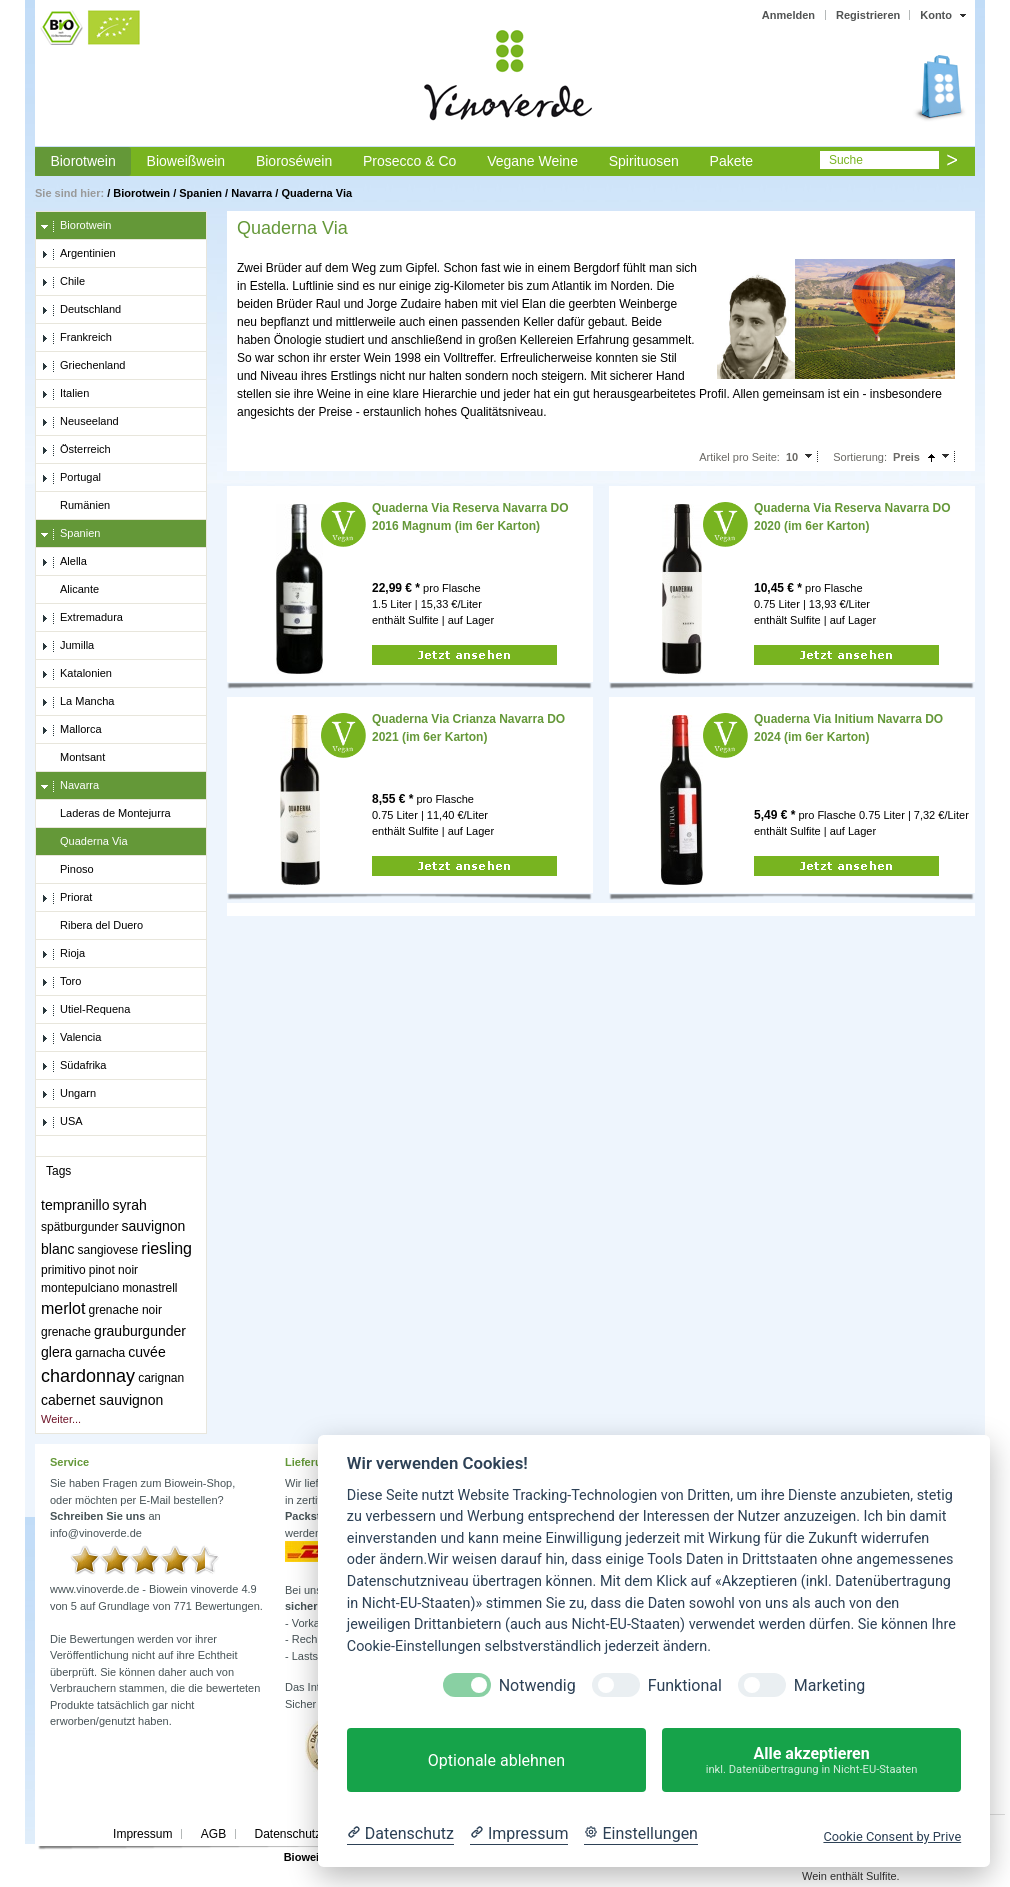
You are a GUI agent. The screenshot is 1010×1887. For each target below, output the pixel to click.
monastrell (149, 1288)
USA (62, 1122)
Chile (63, 282)
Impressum (142, 1834)
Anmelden (788, 15)
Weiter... (61, 1419)
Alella (64, 562)
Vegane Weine (532, 161)
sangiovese (108, 1250)
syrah (130, 1205)
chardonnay (88, 1376)
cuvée (146, 1352)
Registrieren (868, 15)
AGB (213, 1834)
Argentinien (78, 254)
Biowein (305, 1857)
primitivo (63, 1270)
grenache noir (125, 1310)
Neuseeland (80, 422)
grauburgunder (140, 1331)
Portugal (71, 478)
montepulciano (80, 1288)
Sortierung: (860, 457)
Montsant (73, 758)
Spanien (200, 193)
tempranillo (75, 1205)
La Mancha (77, 702)
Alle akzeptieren (811, 1760)
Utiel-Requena (85, 1010)
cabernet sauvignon (102, 1400)
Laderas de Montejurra (106, 814)
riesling (166, 1248)
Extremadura (82, 618)
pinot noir (113, 1270)
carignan (161, 1378)
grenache (66, 1332)
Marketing (829, 1685)
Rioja (63, 954)
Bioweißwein (186, 161)
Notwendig (537, 1685)
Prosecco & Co (409, 161)
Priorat (66, 898)
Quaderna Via (316, 193)
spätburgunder (79, 1227)
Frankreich (76, 338)
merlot (63, 1308)
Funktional (685, 1685)
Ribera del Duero (92, 926)
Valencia (71, 1038)
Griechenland (83, 366)
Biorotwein (82, 161)
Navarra (251, 193)
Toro (61, 982)
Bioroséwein (294, 161)
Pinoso (67, 870)
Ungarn (68, 1094)
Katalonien (76, 674)
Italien (65, 394)
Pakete (732, 161)
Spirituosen (644, 161)
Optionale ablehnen (496, 1760)
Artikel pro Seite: (739, 457)
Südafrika (73, 1066)
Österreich (76, 450)
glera (56, 1352)
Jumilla (67, 646)
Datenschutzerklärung (312, 1834)
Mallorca (71, 730)
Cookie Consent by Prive (892, 1836)
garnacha (100, 1353)
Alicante (70, 590)
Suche (846, 160)
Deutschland (81, 310)
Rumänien (75, 506)
